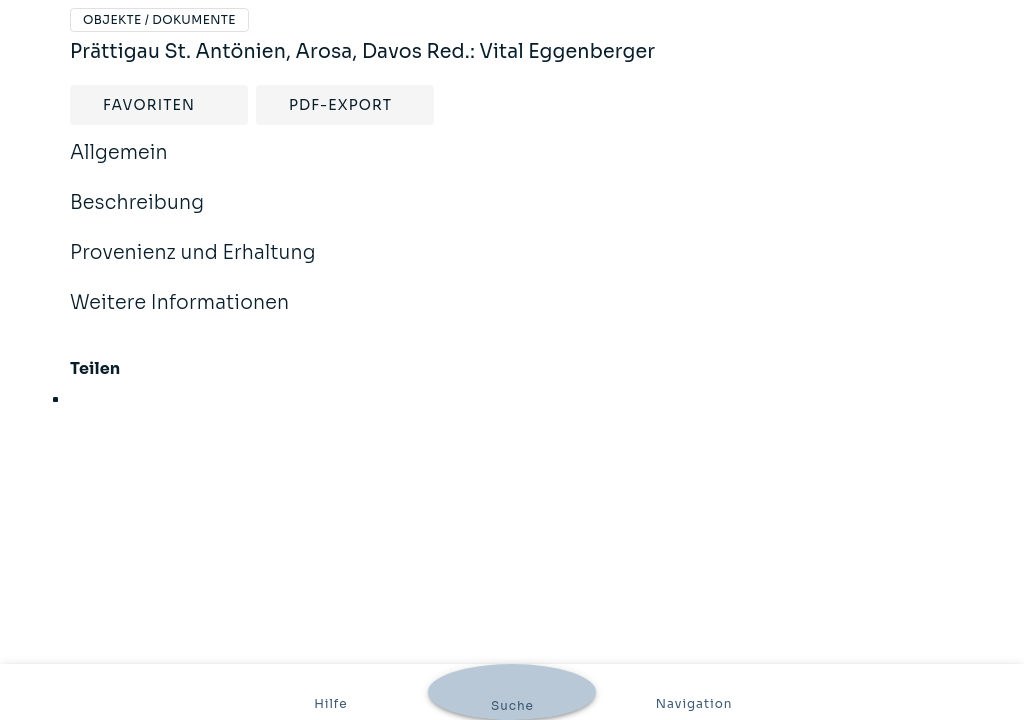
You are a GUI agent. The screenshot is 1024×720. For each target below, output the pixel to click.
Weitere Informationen (179, 316)
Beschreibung (137, 216)
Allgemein (119, 166)
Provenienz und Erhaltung (193, 266)
